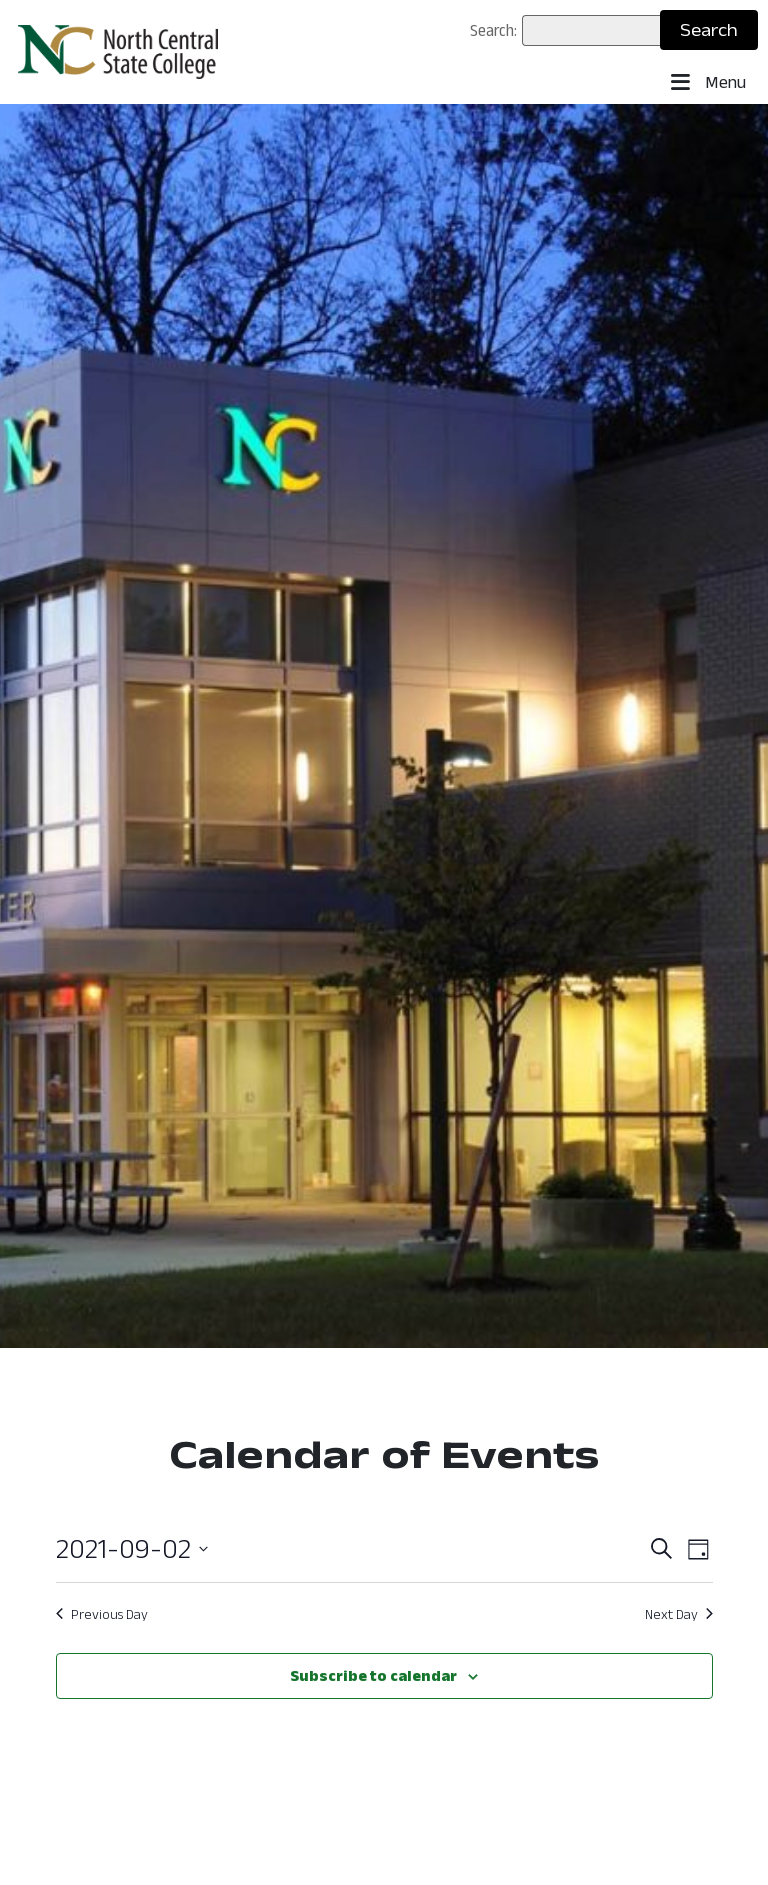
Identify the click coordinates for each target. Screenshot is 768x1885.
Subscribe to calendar (373, 1675)
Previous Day (102, 1614)
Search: (493, 30)
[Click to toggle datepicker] (132, 1549)
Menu (708, 83)
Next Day (679, 1614)
